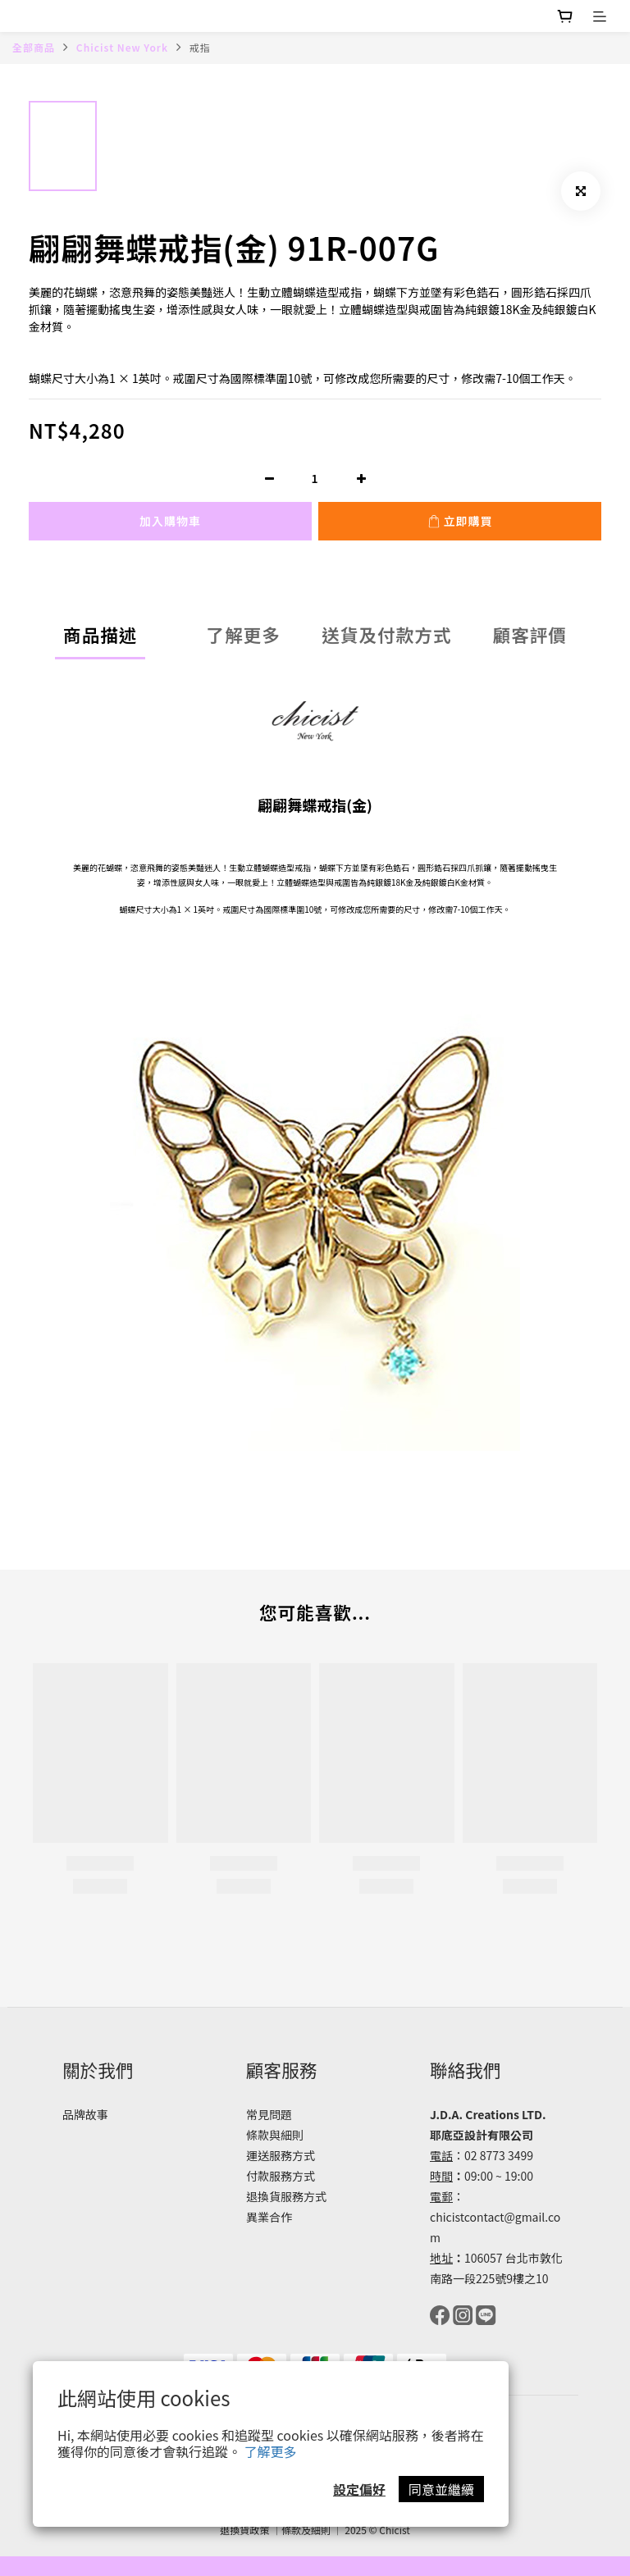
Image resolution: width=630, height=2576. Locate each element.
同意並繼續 (441, 2489)
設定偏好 (359, 2489)
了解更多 (270, 2451)
